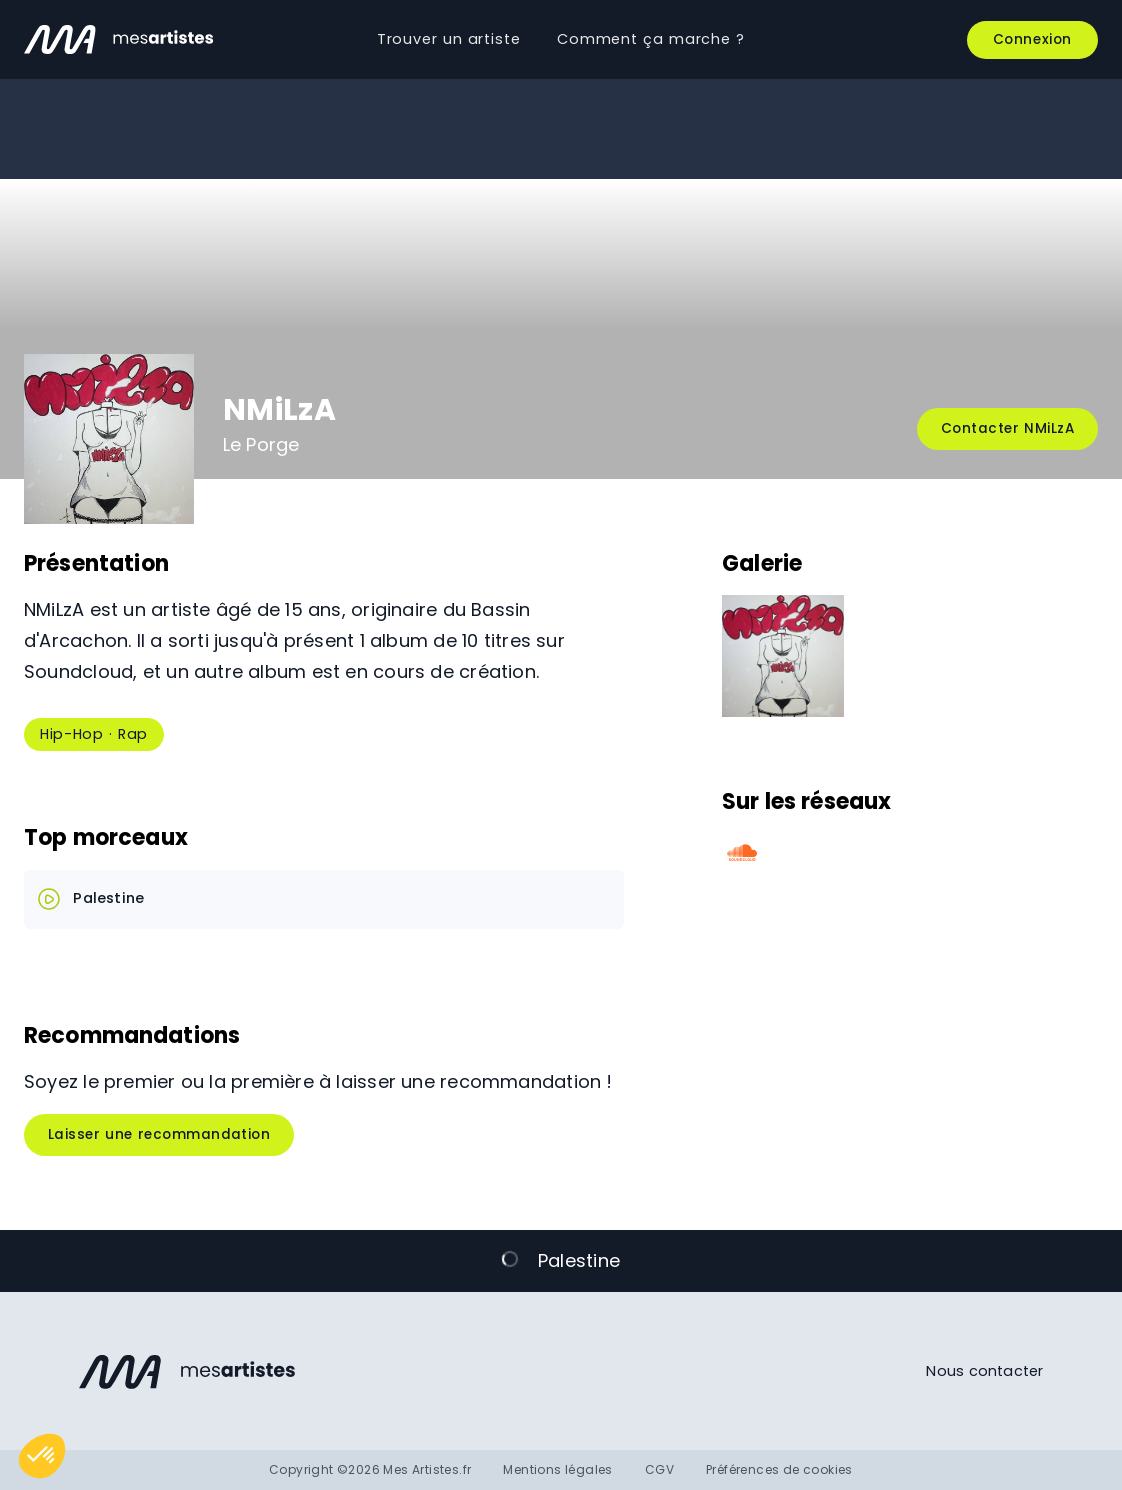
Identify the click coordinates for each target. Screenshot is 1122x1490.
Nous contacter (984, 1371)
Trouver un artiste (449, 39)
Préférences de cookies (779, 1469)
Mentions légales (557, 1469)
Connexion (1032, 39)
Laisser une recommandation (159, 1134)
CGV (659, 1469)
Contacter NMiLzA (1007, 428)
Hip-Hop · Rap (94, 734)
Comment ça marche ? (651, 39)
